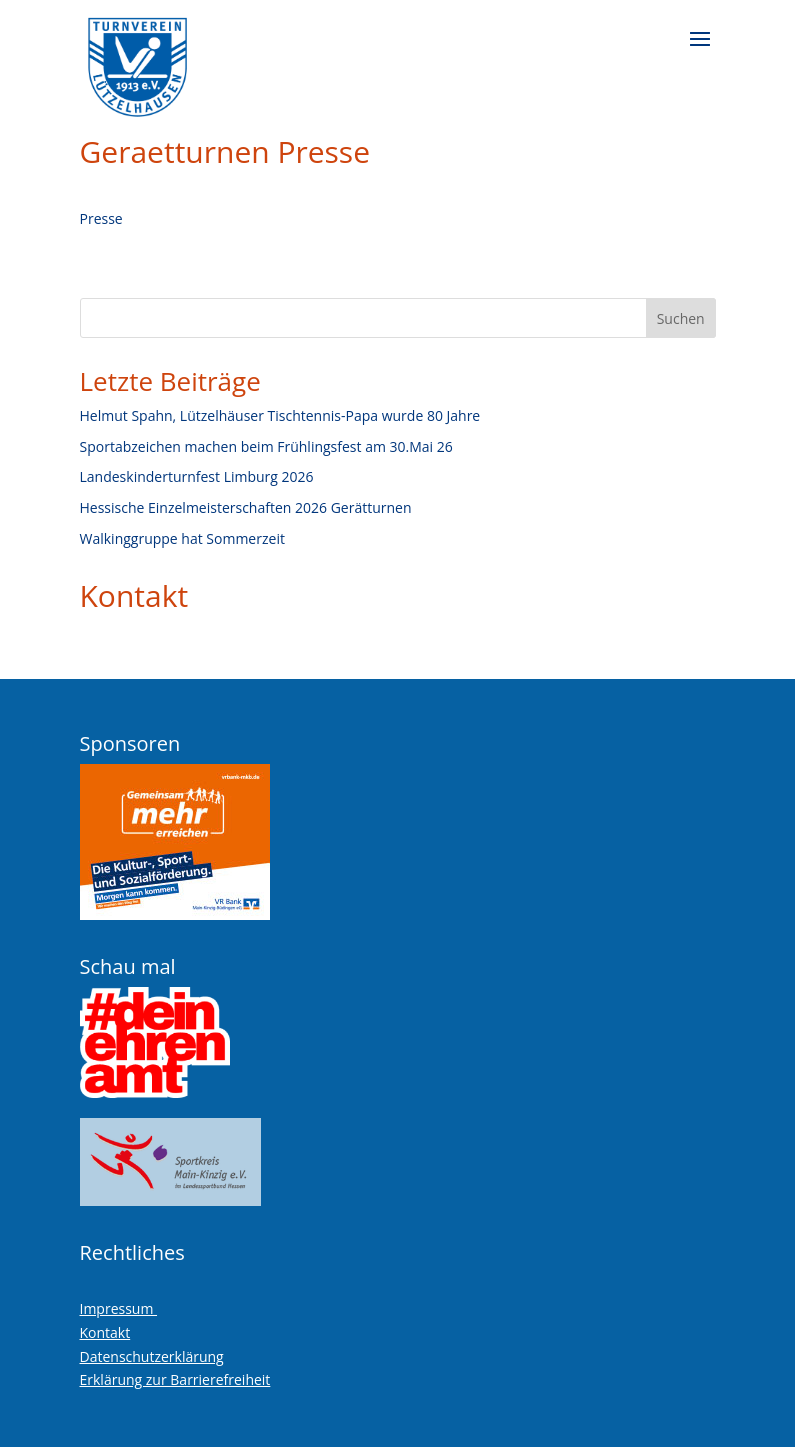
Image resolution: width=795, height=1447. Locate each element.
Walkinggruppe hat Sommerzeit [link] (182, 538)
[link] (137, 59)
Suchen (681, 318)
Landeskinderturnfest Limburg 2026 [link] (197, 476)
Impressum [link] (119, 1308)
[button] (700, 52)
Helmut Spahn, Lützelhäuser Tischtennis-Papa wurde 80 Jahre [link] (280, 415)
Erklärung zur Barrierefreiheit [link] (175, 1379)
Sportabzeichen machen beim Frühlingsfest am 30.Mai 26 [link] (266, 446)
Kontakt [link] (134, 595)
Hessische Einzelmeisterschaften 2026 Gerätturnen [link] (246, 507)
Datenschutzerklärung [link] (152, 1356)
